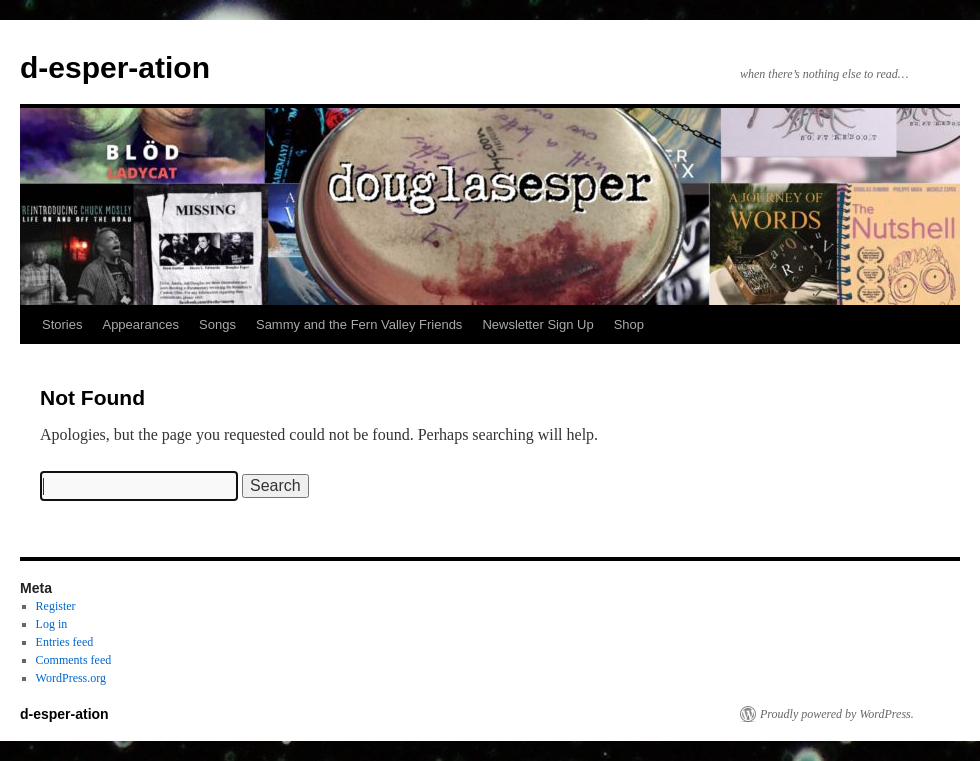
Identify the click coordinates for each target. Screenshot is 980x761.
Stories (62, 324)
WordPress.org (71, 678)
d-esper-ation (115, 67)
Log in (52, 624)
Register (56, 606)
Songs (217, 324)
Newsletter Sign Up (537, 324)
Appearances (140, 324)
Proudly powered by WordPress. (837, 714)
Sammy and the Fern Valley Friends (359, 324)
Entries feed (65, 642)
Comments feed (74, 660)
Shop (629, 324)
